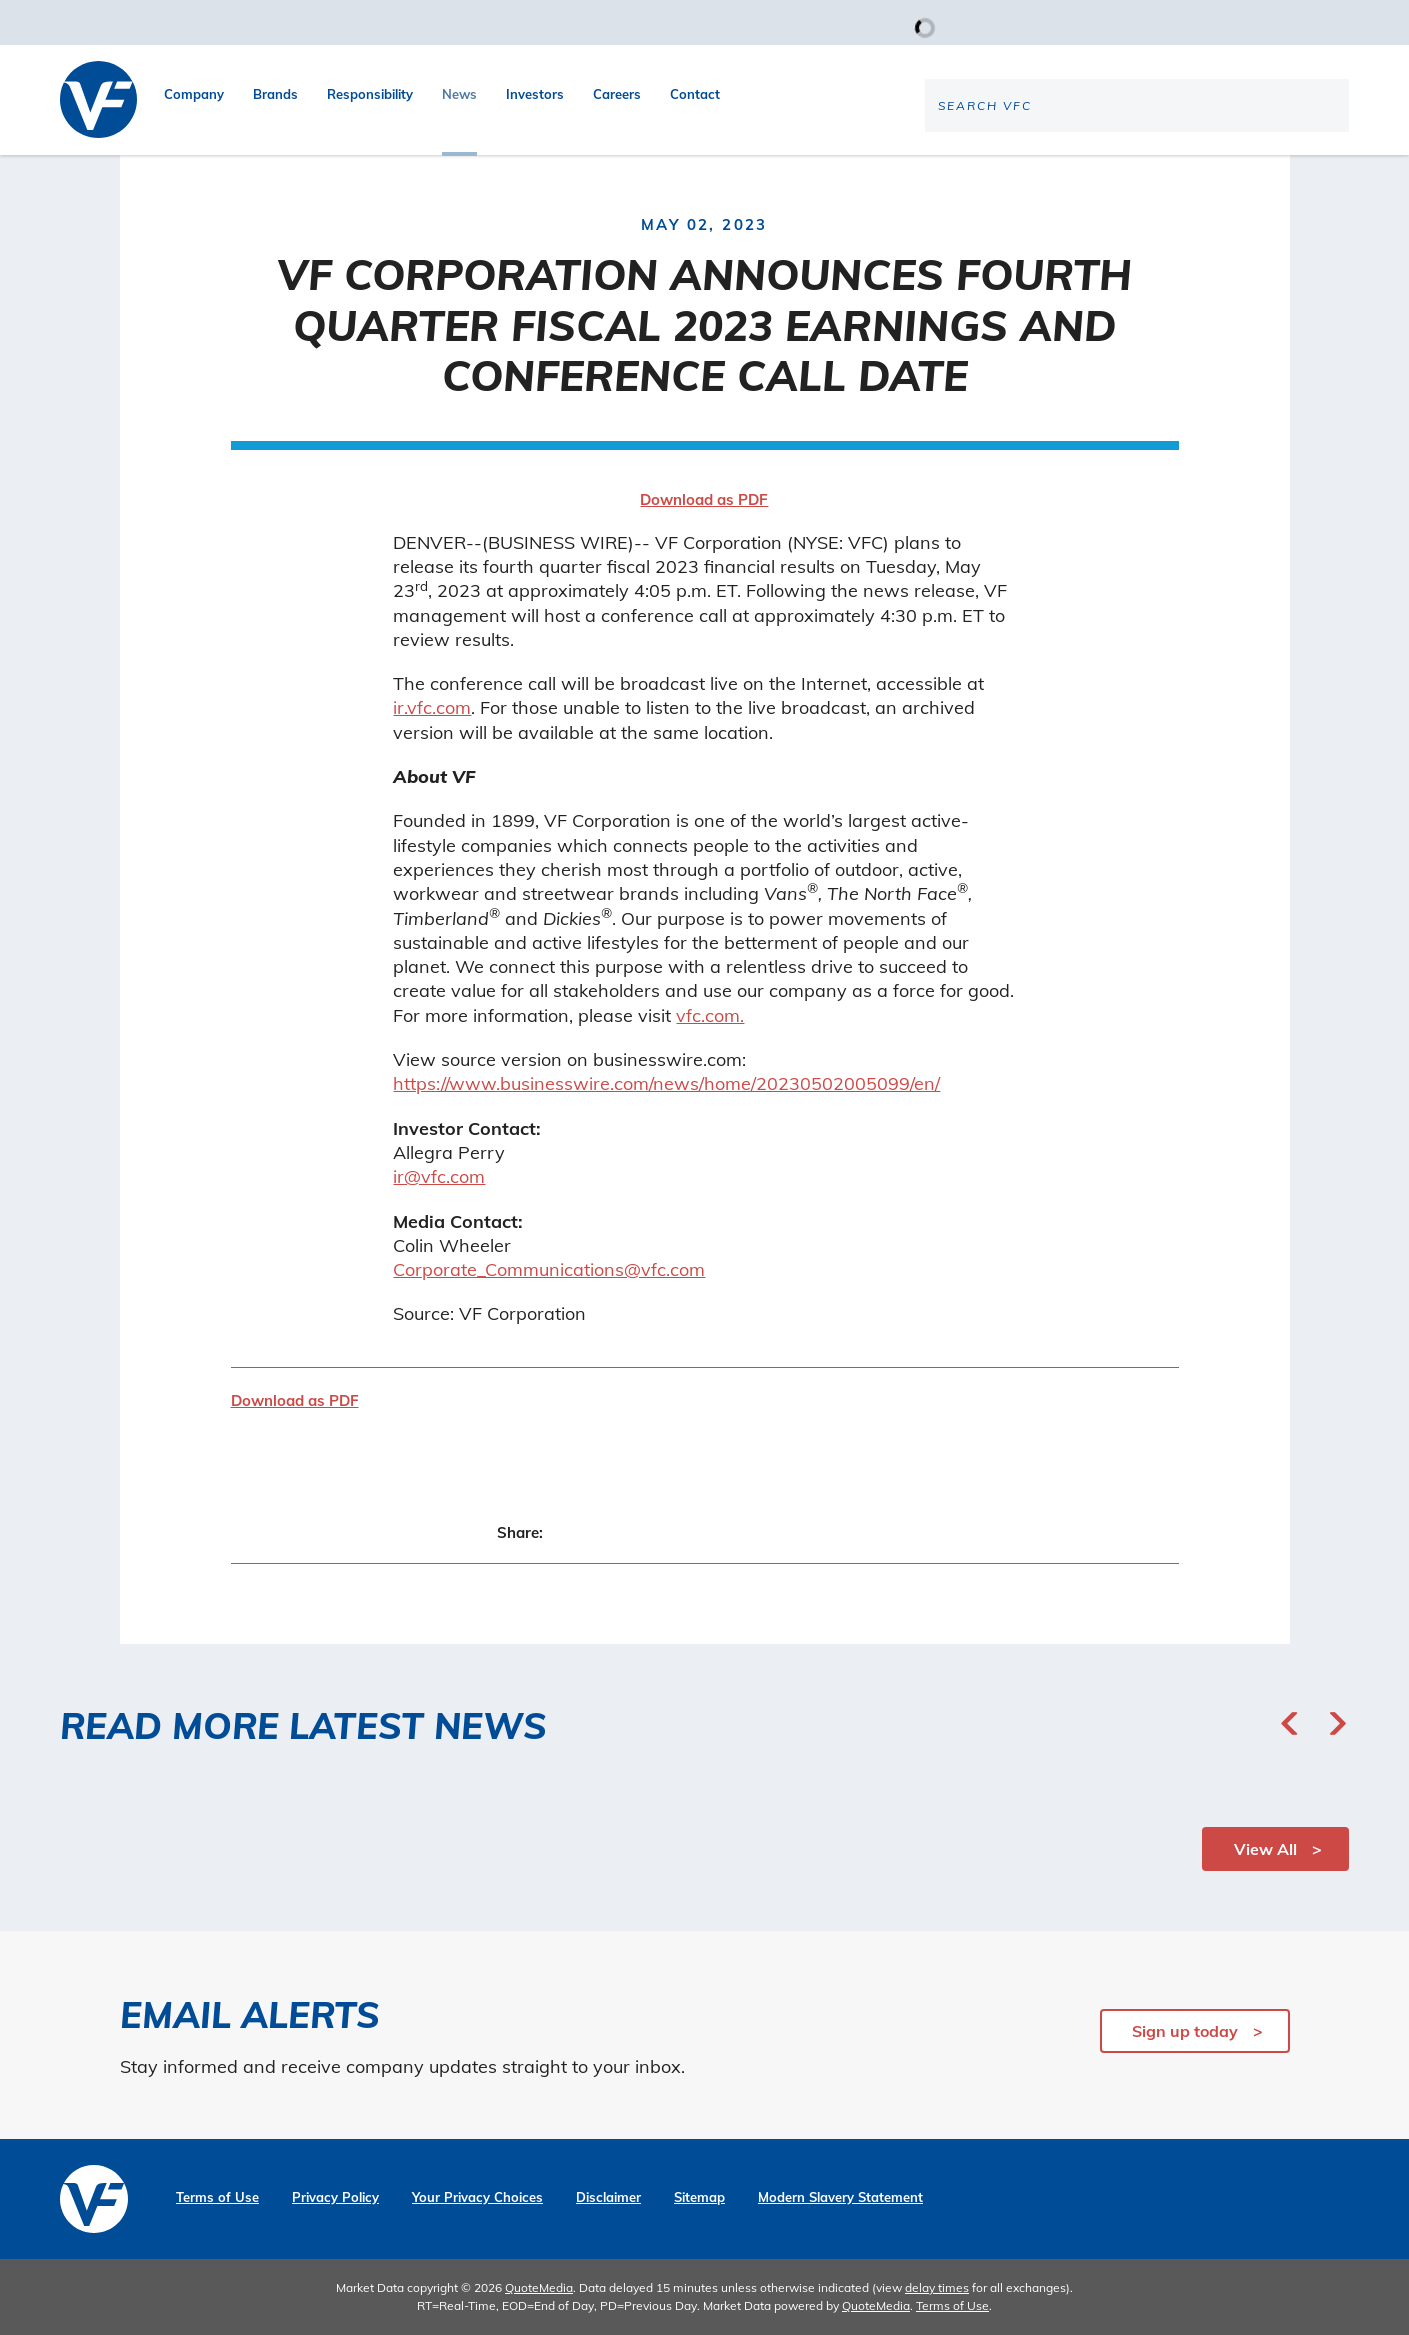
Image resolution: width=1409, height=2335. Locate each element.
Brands (275, 94)
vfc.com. (710, 1015)
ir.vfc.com (432, 707)
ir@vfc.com (439, 1176)
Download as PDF (704, 499)
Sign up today (1185, 2031)
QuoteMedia (539, 2287)
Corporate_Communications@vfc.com (549, 1269)
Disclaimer (608, 2197)
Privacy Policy (335, 2197)
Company (194, 94)
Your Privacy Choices (477, 2197)
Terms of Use (217, 2197)
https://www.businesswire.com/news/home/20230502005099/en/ (666, 1083)
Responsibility (370, 94)
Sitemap (699, 2197)
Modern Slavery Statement (840, 2197)
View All (1265, 1849)
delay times (937, 2287)
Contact (695, 94)
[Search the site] (1183, 171)
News (459, 94)
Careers (617, 94)
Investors (535, 94)
